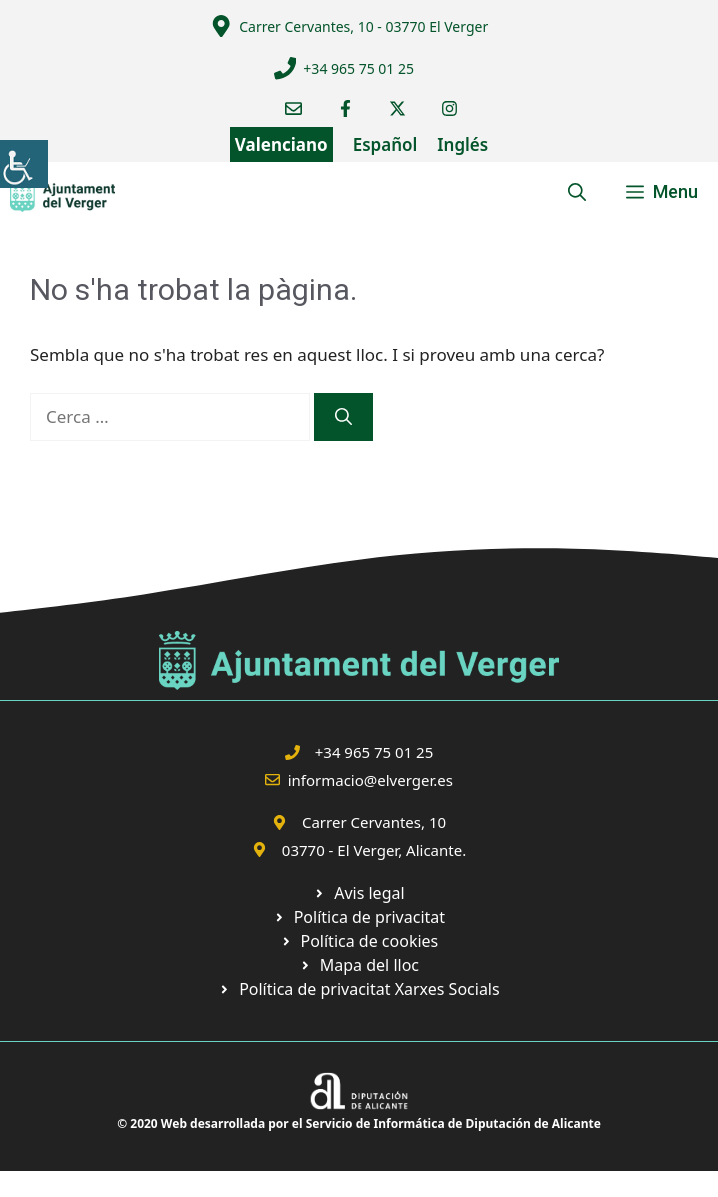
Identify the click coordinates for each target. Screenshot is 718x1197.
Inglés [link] (462, 144)
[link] (24, 164)
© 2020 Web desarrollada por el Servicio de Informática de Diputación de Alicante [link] (359, 1123)
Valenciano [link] (281, 144)
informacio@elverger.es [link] (370, 780)
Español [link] (385, 144)
